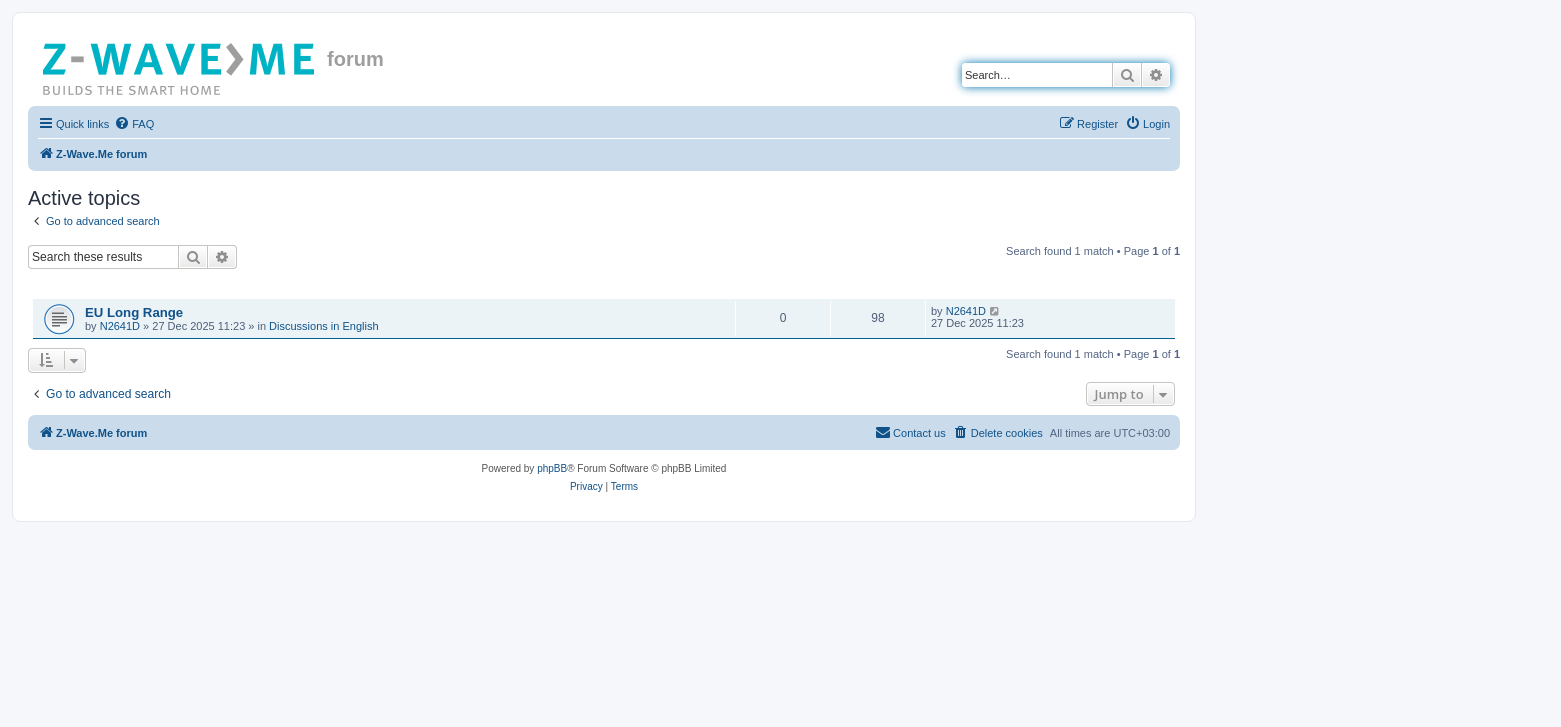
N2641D (120, 326)
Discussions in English (323, 326)
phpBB (552, 468)
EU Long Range (134, 312)
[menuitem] (134, 124)
